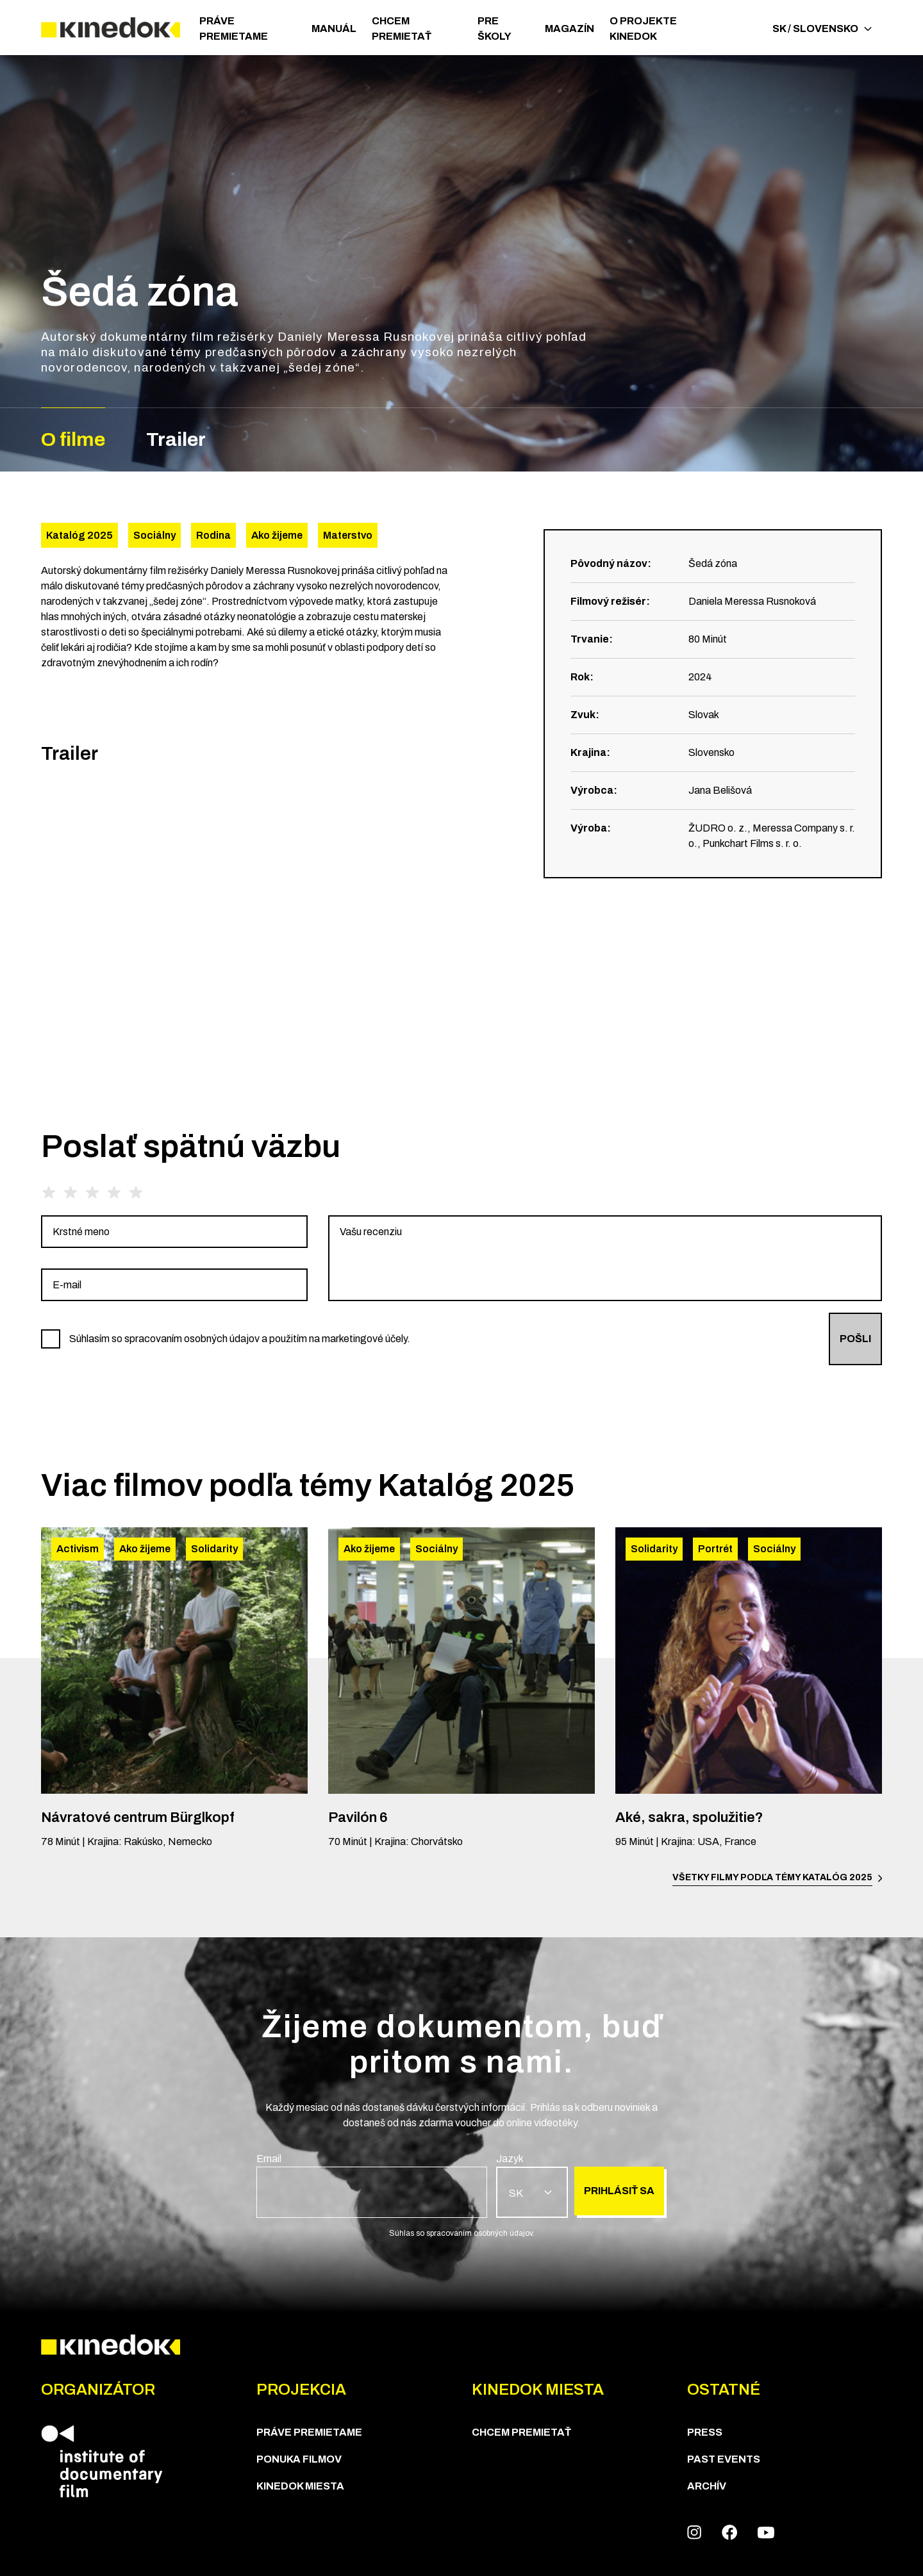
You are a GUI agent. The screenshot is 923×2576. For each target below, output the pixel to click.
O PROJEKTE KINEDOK (643, 28)
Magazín (569, 28)
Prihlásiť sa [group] (619, 2190)
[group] (174, 1231)
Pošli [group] (855, 1338)
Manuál (334, 28)
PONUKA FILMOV (299, 2459)
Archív (706, 2486)
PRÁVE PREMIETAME (233, 28)
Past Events (723, 2459)
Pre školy (494, 28)
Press (704, 2432)
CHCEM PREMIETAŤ (401, 28)
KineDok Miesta (300, 2486)
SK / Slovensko (822, 28)
